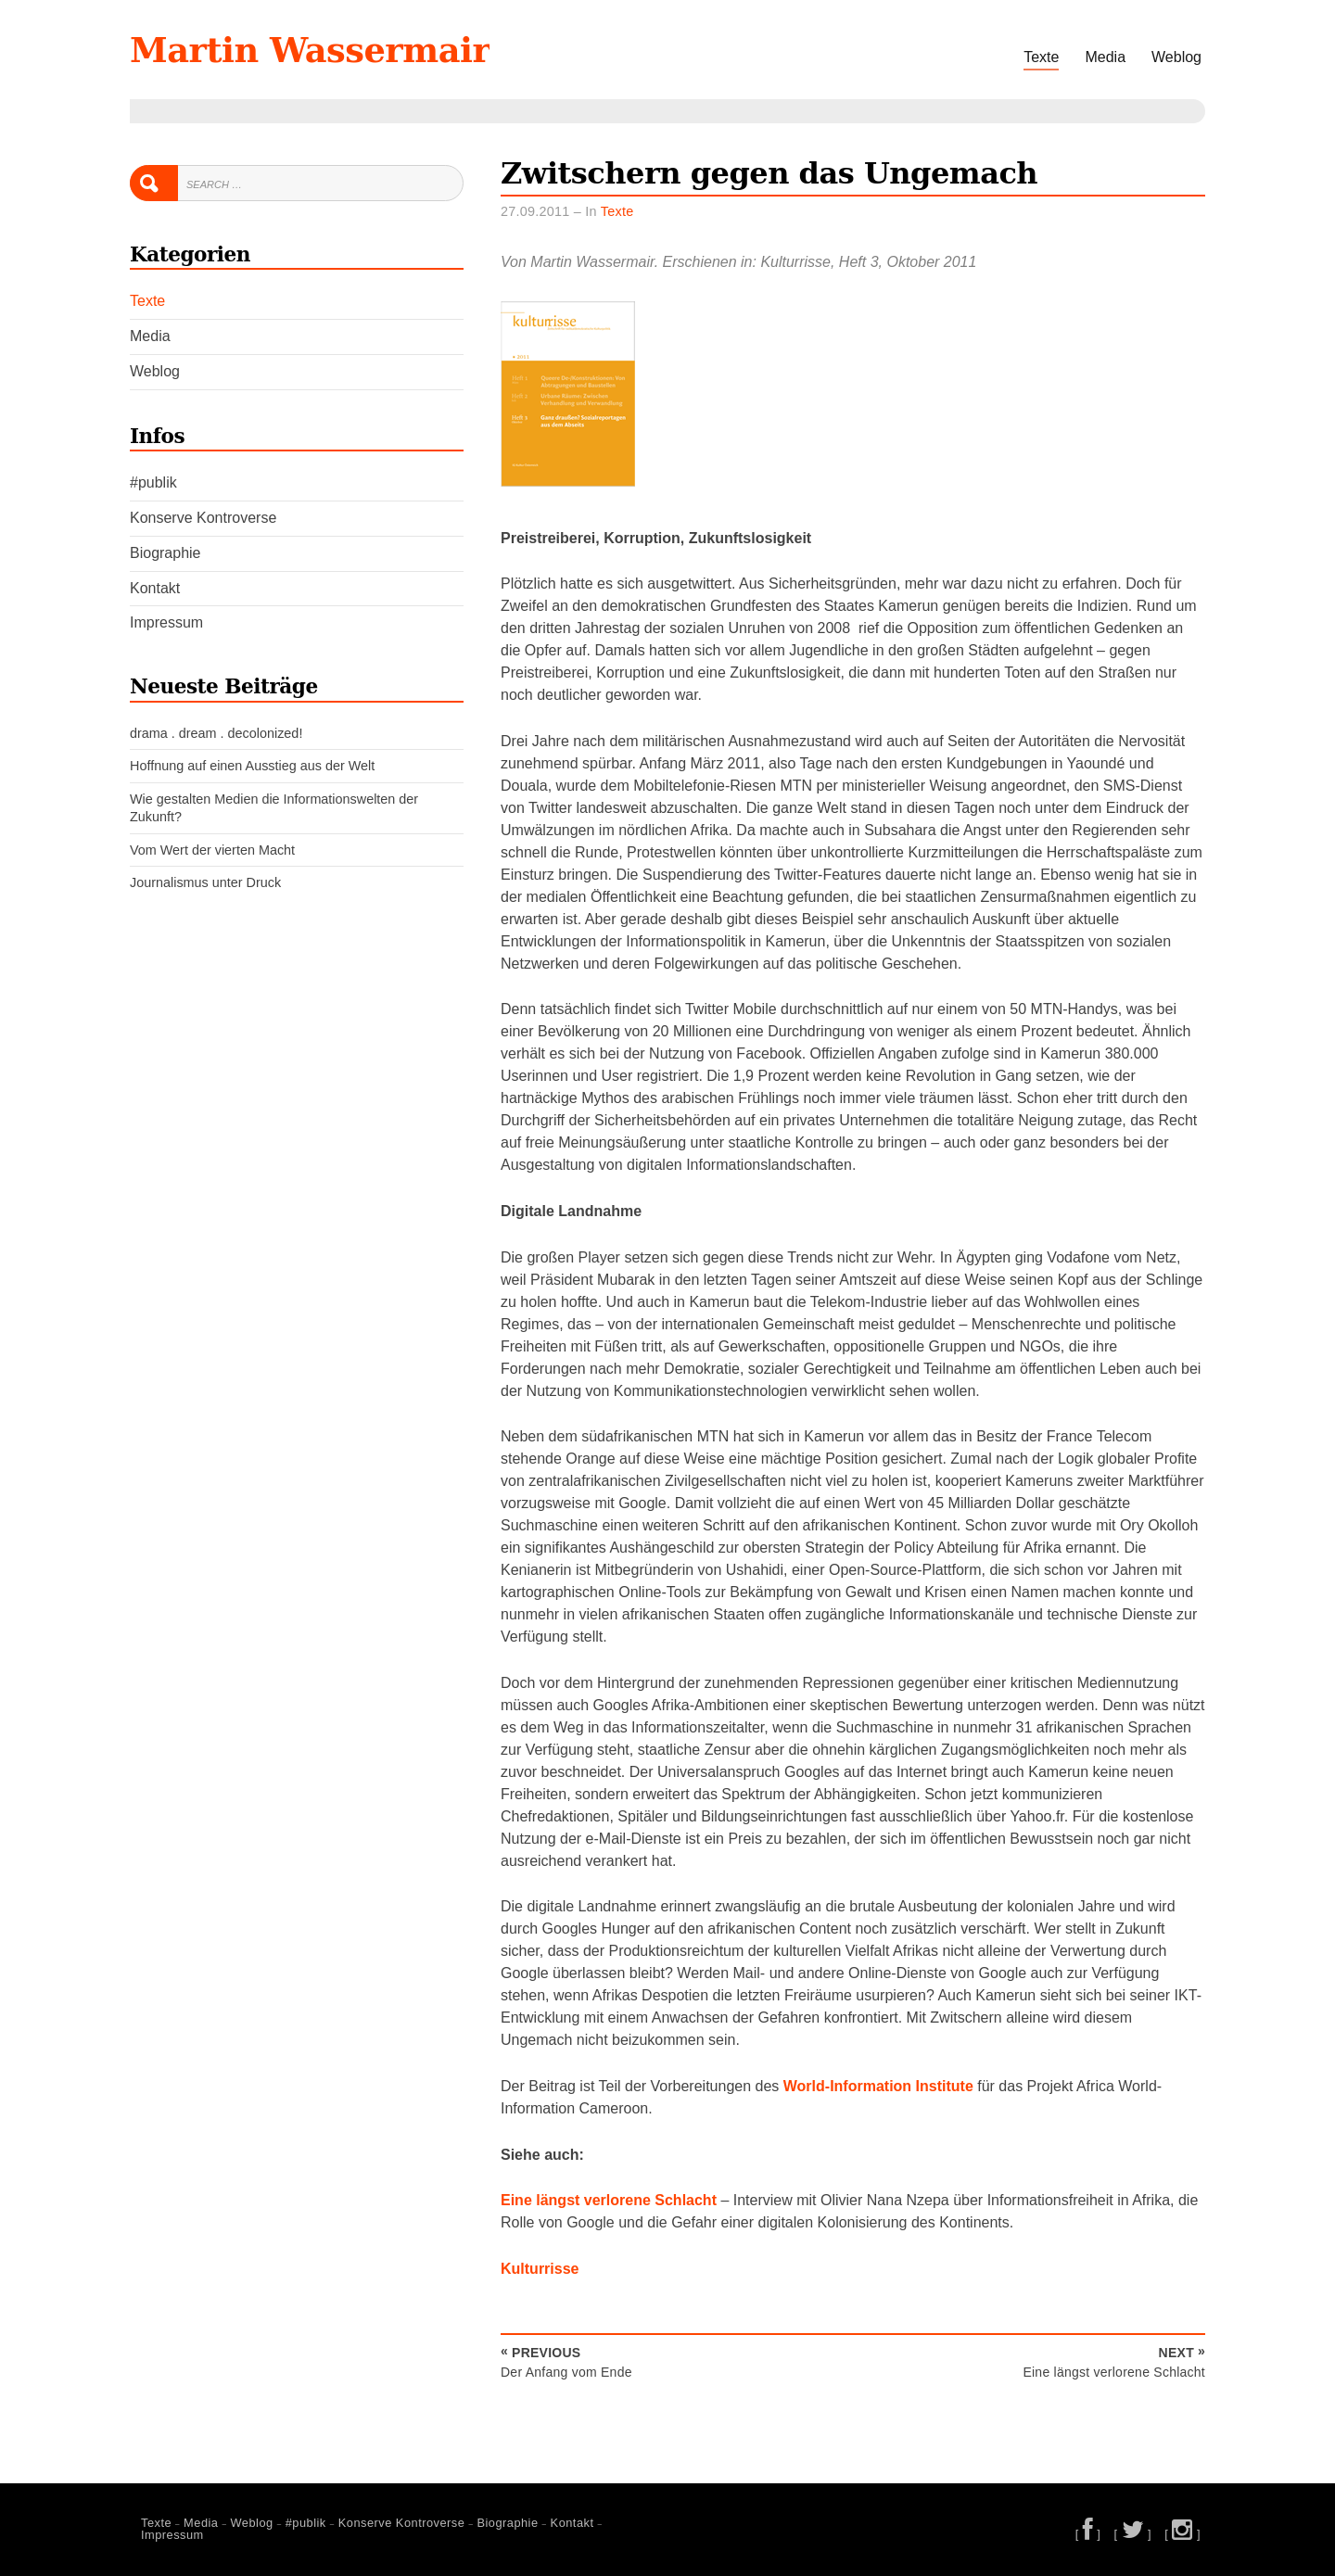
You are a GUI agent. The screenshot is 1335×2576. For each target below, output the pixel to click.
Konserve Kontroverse (203, 518)
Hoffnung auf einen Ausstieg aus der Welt (252, 765)
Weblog (1176, 57)
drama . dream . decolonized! (216, 733)
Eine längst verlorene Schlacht (609, 2200)
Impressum (166, 622)
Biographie (165, 553)
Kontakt (155, 588)
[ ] (1088, 2534)
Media (1105, 57)
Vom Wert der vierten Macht (212, 850)
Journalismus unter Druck (205, 882)
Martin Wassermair (310, 50)
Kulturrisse (539, 2269)
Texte (1041, 57)
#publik (153, 482)
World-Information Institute (878, 2086)
